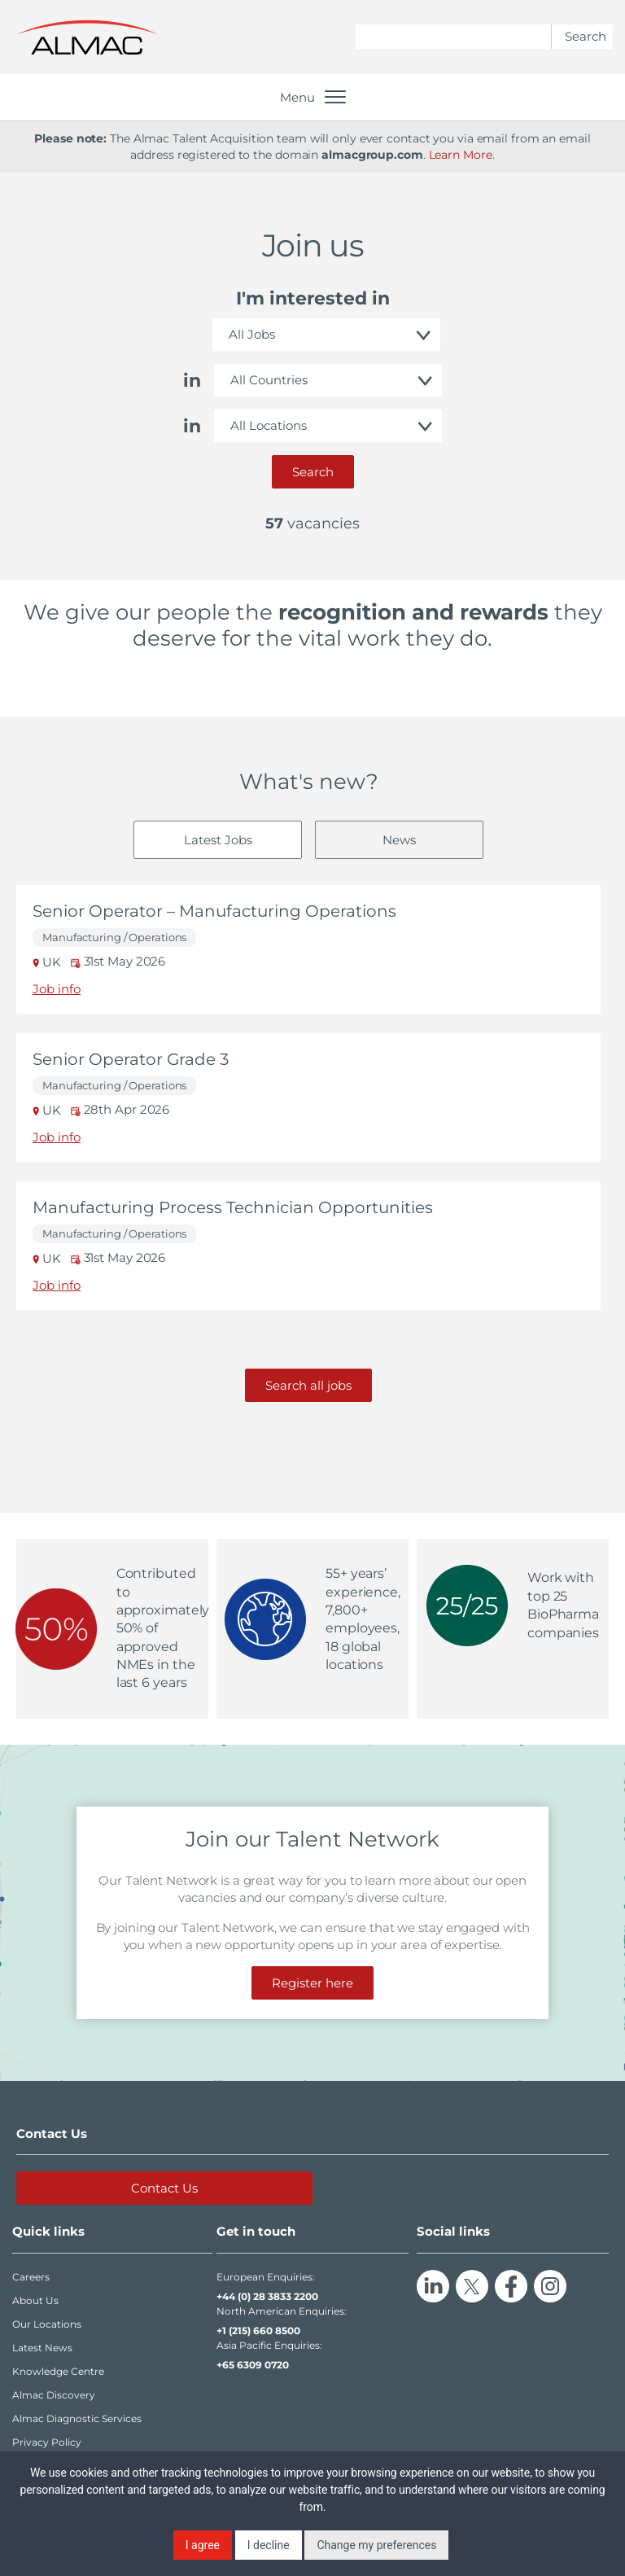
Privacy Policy (46, 2442)
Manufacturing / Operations (114, 937)
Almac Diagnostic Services (77, 2418)
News (399, 840)
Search (313, 472)
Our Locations (46, 2324)
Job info (57, 989)
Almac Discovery (53, 2395)
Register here (312, 1983)
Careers (31, 2277)
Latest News (42, 2348)
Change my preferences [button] (376, 2545)
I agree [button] (203, 2545)
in (192, 381)
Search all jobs (308, 1385)
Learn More (460, 154)
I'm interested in (313, 298)
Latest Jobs (218, 840)
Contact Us (164, 2188)
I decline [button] (268, 2545)
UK (48, 962)
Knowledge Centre (58, 2371)
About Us (35, 2300)
